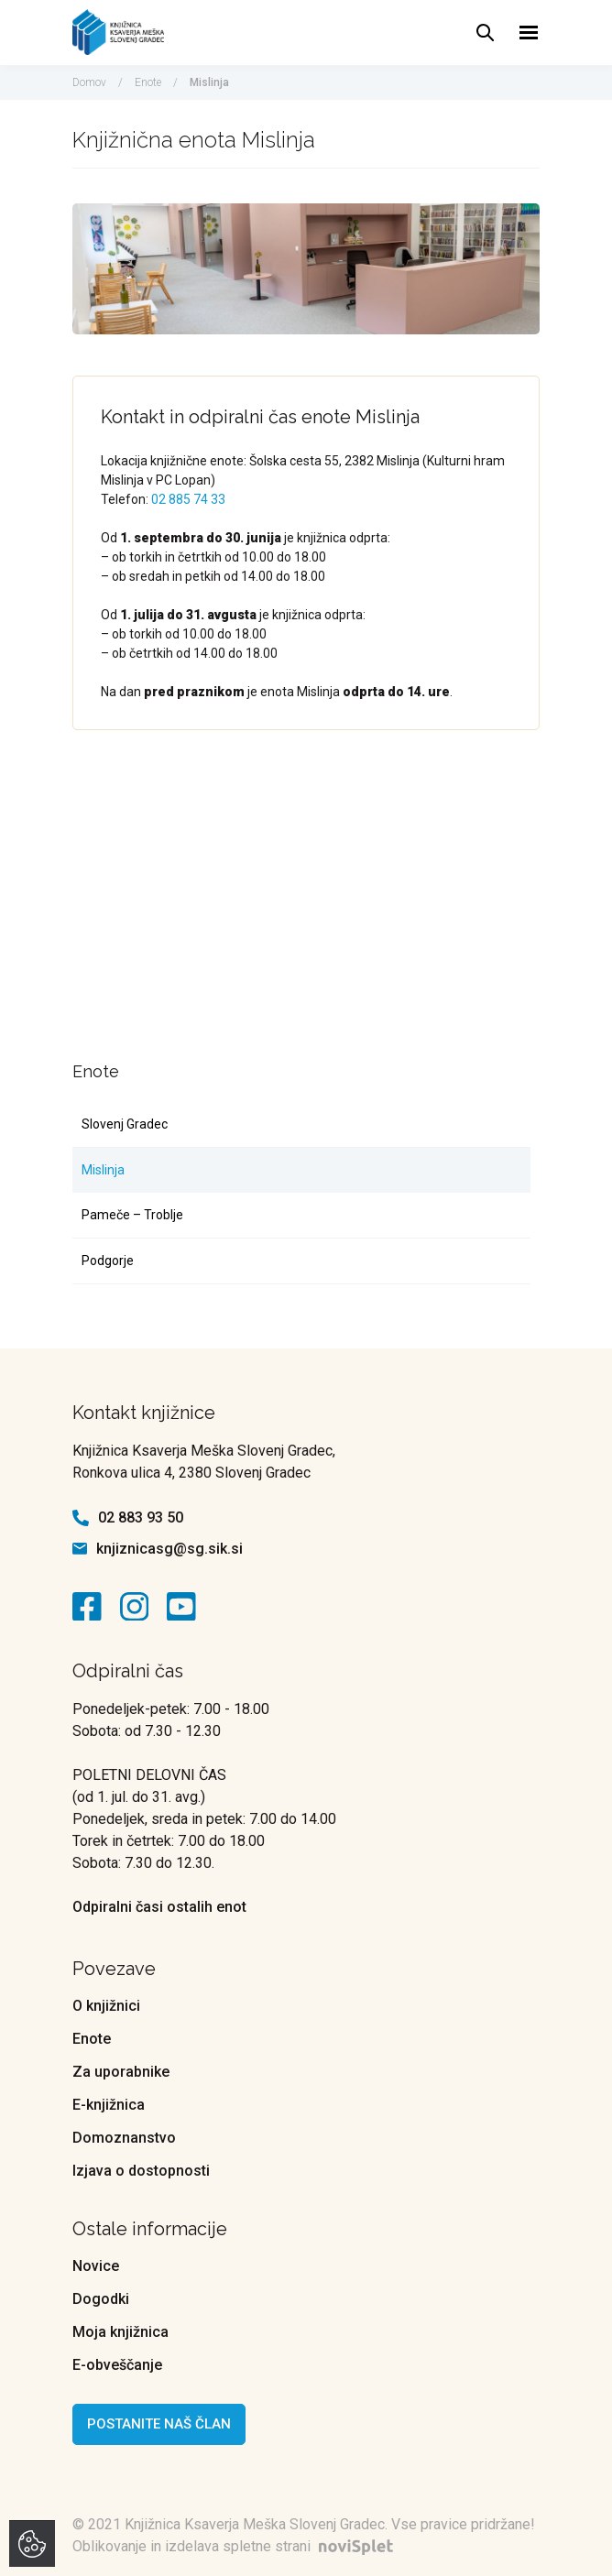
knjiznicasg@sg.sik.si (169, 1548)
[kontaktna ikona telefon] (80, 1518)
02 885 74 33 (188, 499)
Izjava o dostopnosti (141, 2170)
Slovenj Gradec (125, 1124)
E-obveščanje (117, 2365)
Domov (89, 82)
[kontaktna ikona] (91, 1606)
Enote (148, 82)
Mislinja (103, 1169)
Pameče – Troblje (132, 1214)
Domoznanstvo (124, 2137)
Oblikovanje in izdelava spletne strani (236, 2546)
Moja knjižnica (120, 2332)
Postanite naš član (159, 2424)
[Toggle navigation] (529, 32)
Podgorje (108, 1260)
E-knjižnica (108, 2104)
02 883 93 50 (140, 1517)
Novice (95, 2266)
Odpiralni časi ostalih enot (159, 1907)
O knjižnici (106, 2005)
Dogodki (100, 2299)
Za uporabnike (120, 2071)
